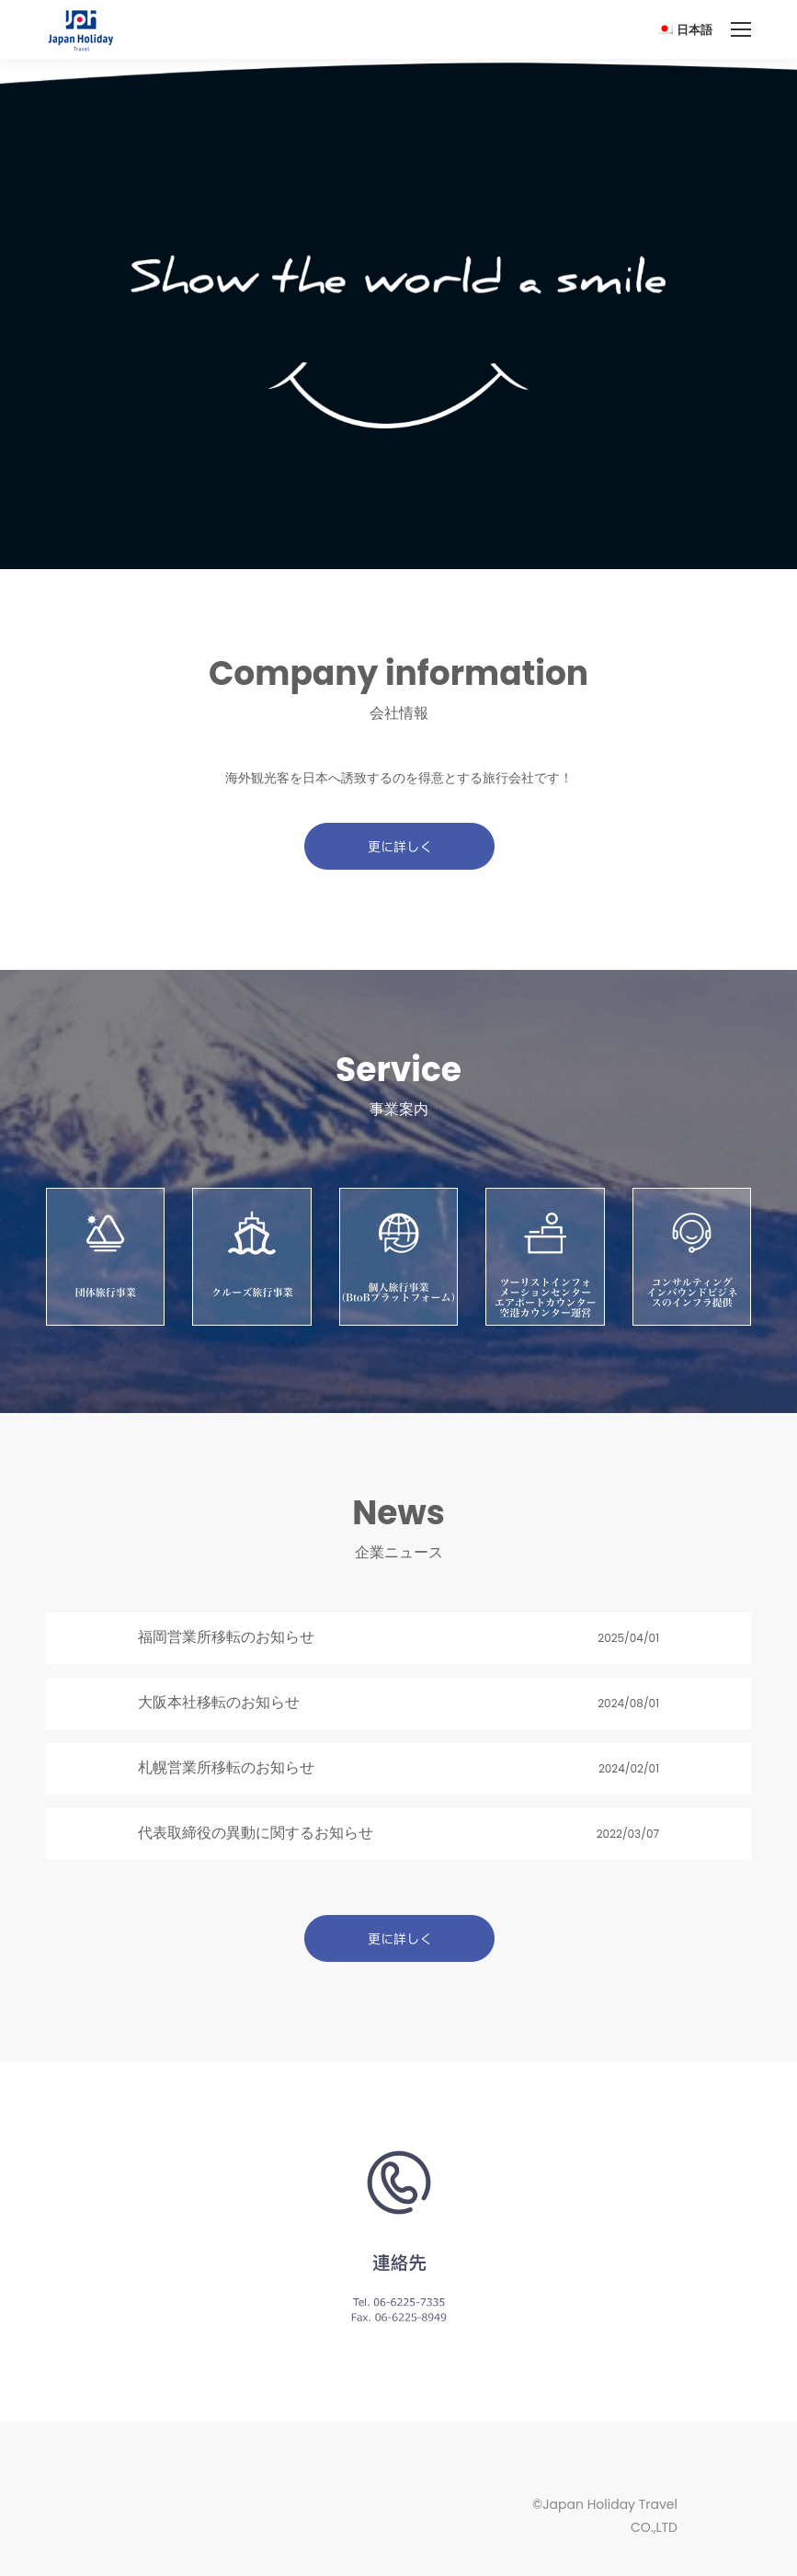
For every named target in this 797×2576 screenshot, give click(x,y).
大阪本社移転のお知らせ (219, 1702)
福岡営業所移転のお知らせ (226, 1636)
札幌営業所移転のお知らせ (226, 1767)
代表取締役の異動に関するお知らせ (255, 1832)
